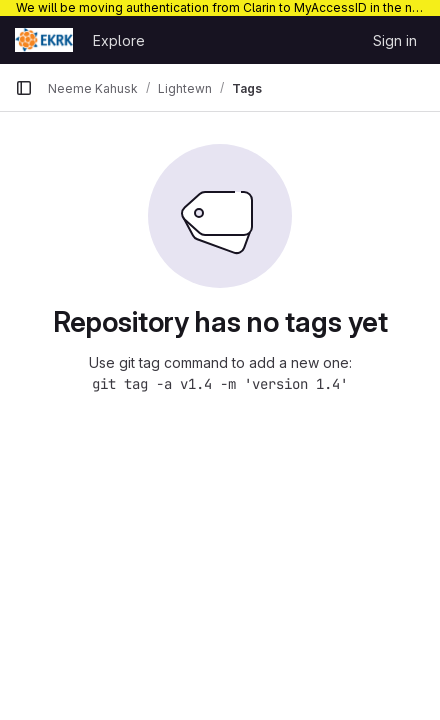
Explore (119, 40)
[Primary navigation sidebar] (24, 88)
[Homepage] (44, 40)
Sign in (395, 40)
